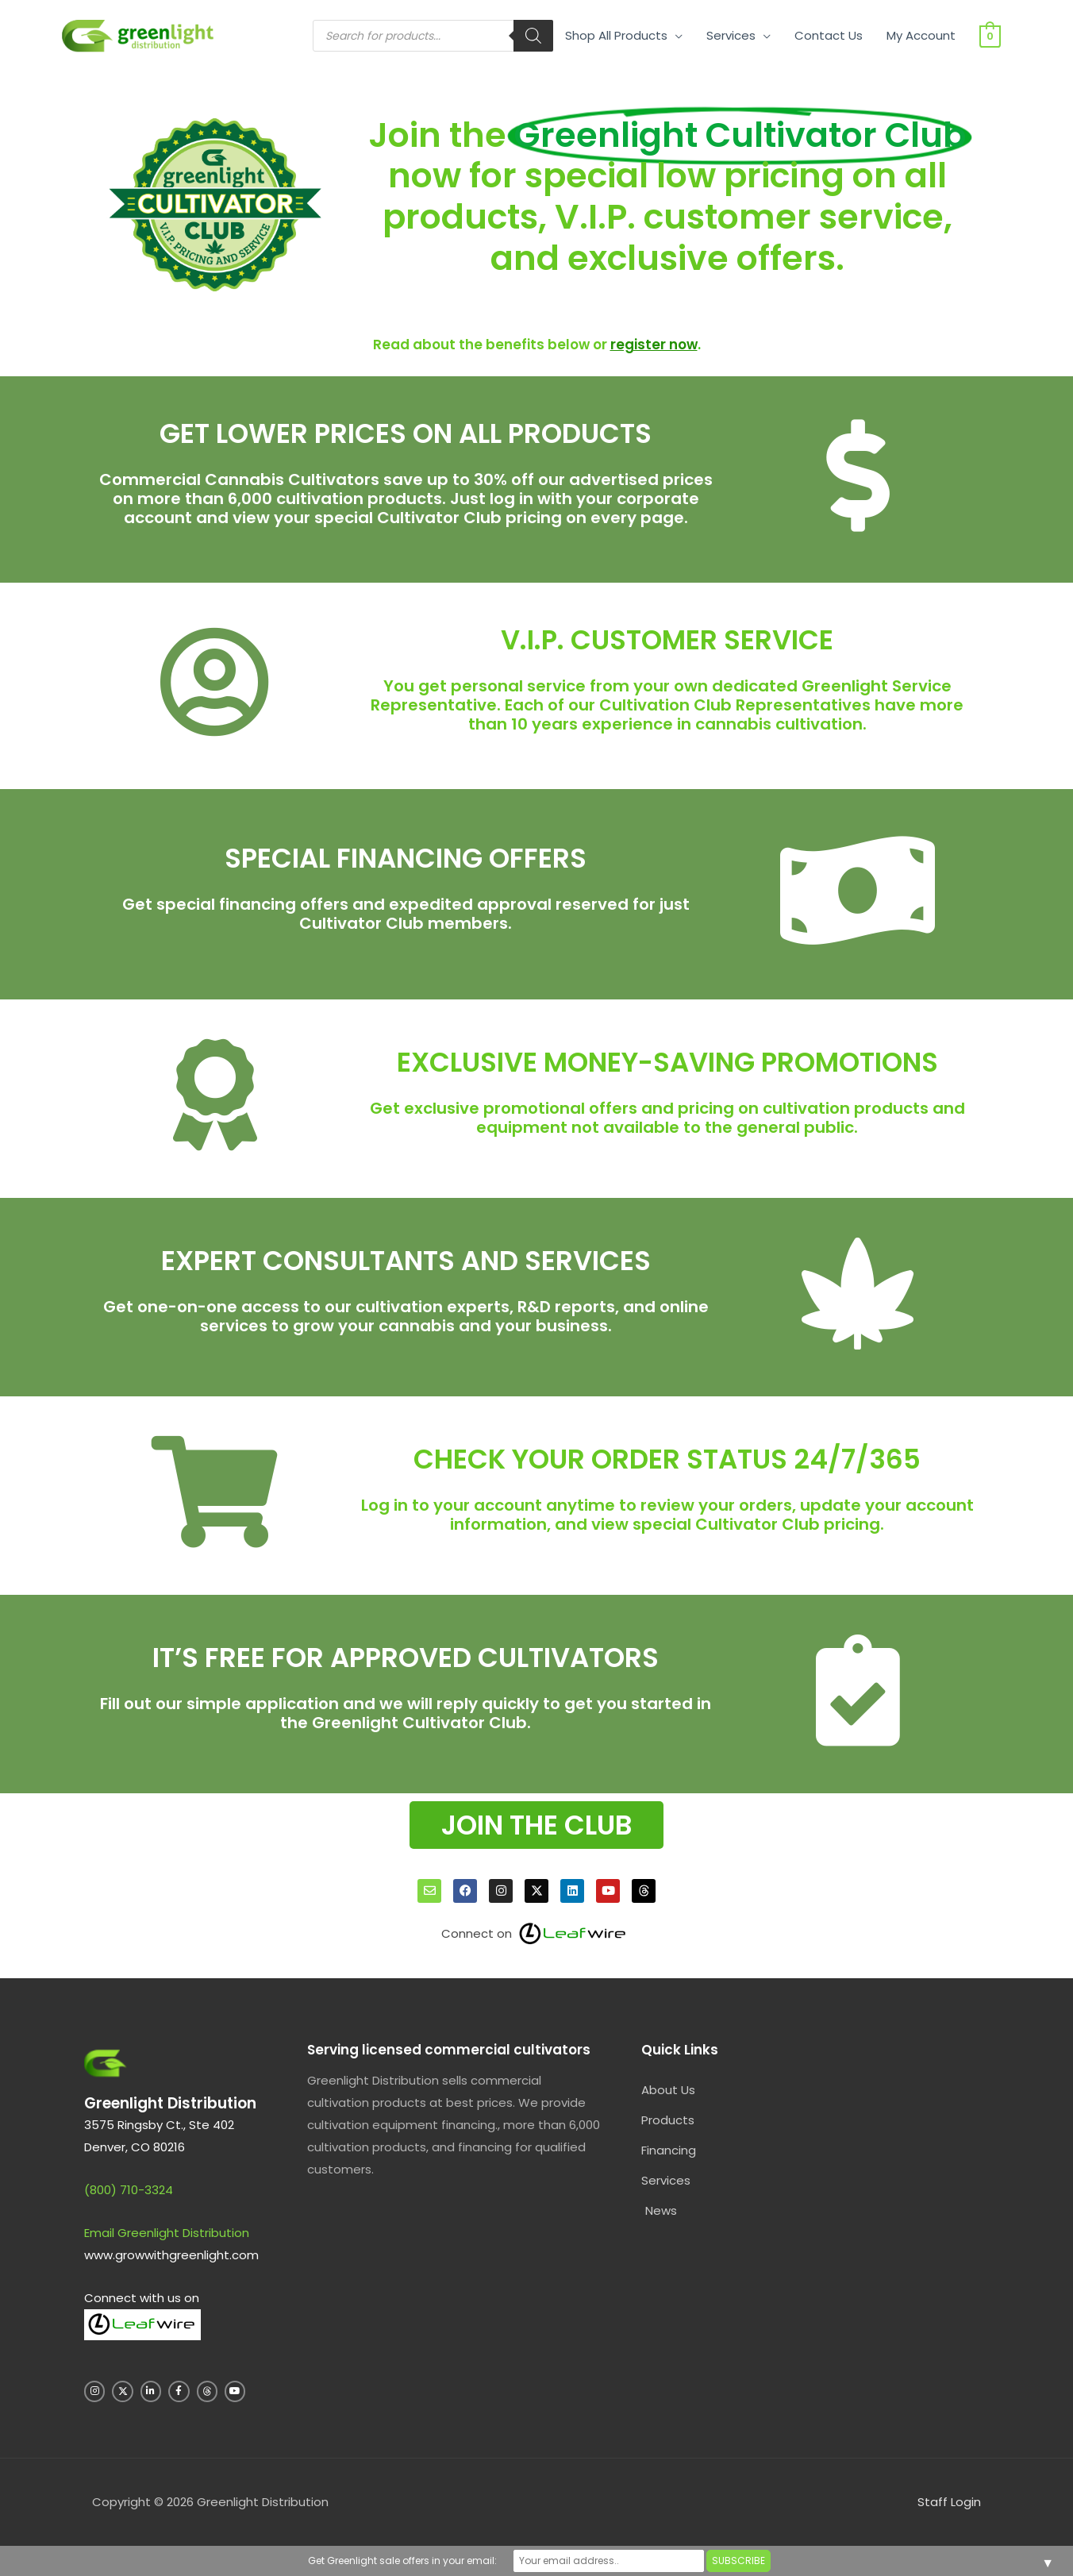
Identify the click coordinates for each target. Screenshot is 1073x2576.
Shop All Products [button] (616, 35)
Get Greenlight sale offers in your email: (402, 2560)
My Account (921, 35)
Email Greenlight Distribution (166, 2232)
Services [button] (731, 35)
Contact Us (828, 35)
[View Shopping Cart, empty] (990, 35)
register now (654, 344)
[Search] (533, 36)
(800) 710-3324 (128, 2189)
